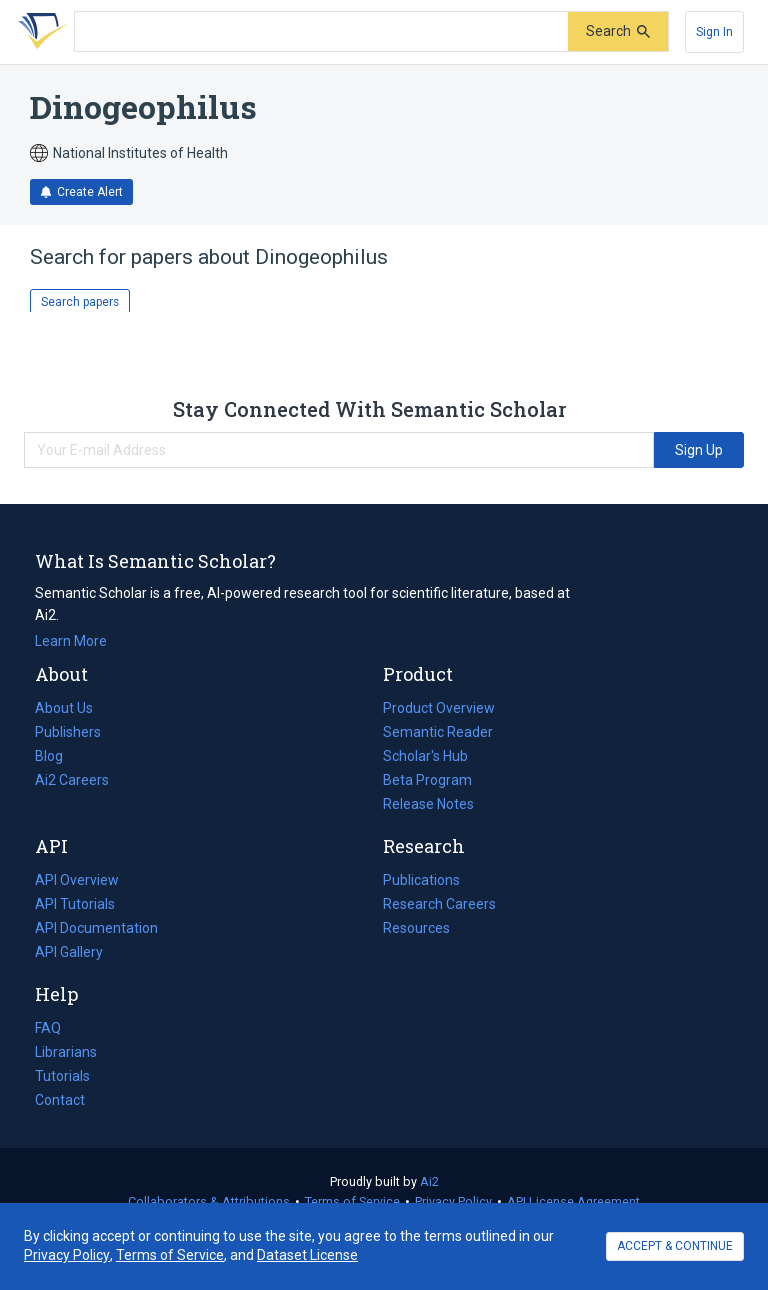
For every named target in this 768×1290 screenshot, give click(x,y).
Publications (421, 880)
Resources (416, 928)
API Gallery (69, 952)
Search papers (80, 302)
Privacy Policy (453, 1201)
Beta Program (427, 780)
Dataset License (307, 1255)
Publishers (68, 732)
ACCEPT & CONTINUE (675, 1246)
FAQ (48, 1028)
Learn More (71, 641)
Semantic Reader (438, 732)
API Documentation (96, 928)
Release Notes (428, 804)
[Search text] (321, 32)
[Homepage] (39, 32)
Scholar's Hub (425, 756)
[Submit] (618, 31)
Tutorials (62, 1076)
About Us (64, 708)
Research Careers (439, 904)
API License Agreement (573, 1201)
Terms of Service (352, 1201)
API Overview (77, 880)
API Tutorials (75, 904)
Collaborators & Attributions (209, 1201)
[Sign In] (714, 32)
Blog (57, 756)
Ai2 (429, 1181)
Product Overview (439, 708)
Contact (60, 1100)
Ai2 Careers (72, 780)
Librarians (66, 1052)
